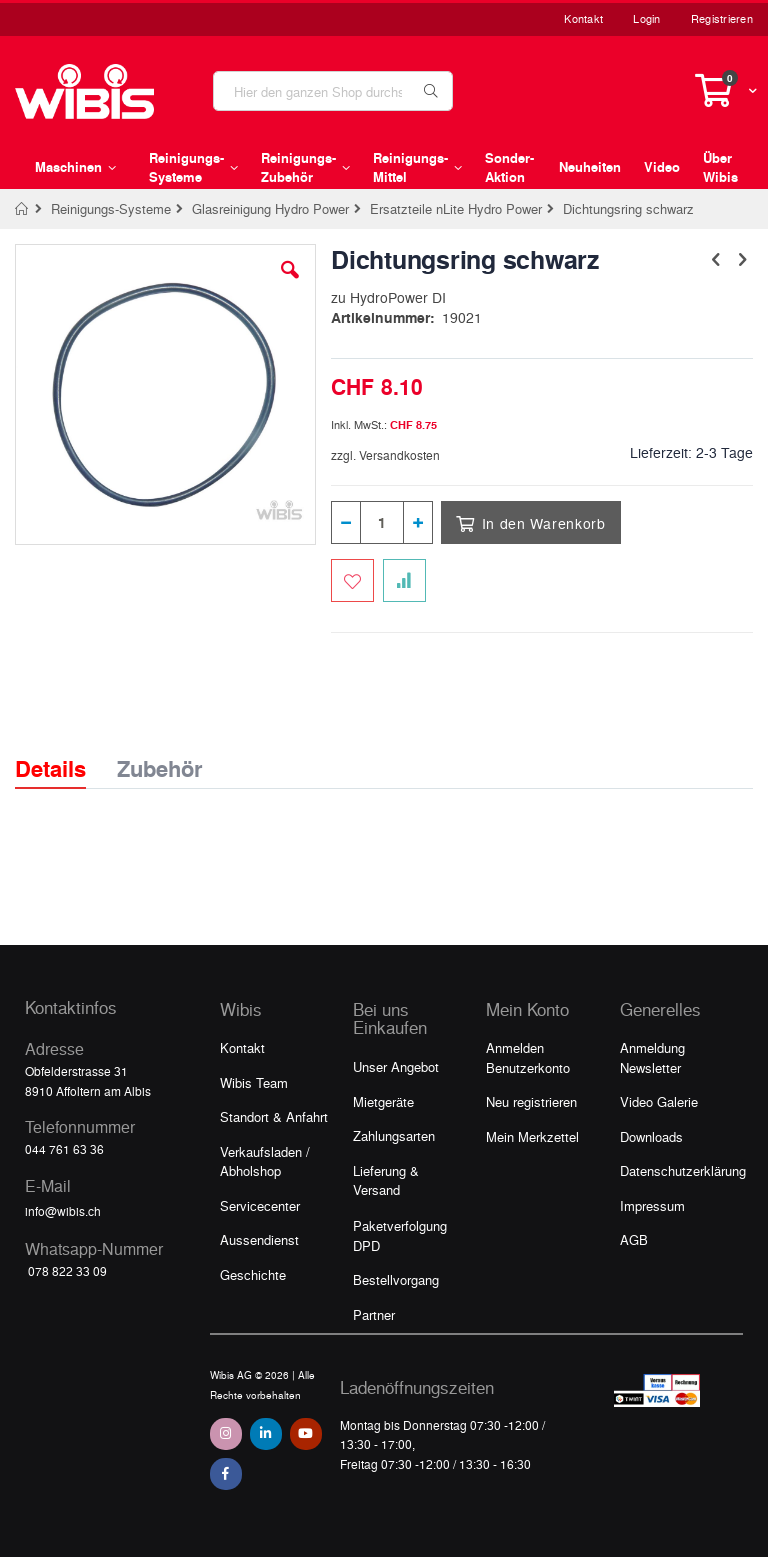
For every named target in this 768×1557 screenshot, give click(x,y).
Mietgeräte (383, 1101)
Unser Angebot (396, 1066)
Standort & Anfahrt (274, 1116)
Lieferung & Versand (386, 1180)
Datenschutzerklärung (683, 1170)
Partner (374, 1314)
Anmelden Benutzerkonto (528, 1057)
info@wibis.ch (63, 1211)
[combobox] (333, 91)
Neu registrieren (531, 1101)
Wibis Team (254, 1082)
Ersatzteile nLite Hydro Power (456, 208)
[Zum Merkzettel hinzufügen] (352, 580)
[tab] (65, 751)
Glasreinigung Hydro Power (270, 208)
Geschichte (253, 1274)
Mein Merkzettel (532, 1136)
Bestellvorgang (396, 1279)
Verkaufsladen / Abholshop (265, 1161)
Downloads (651, 1136)
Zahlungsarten (394, 1135)
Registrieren (722, 18)
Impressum (652, 1205)
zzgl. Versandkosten (385, 455)
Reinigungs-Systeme (111, 208)
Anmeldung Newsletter (652, 1057)
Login (646, 18)
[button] (290, 285)
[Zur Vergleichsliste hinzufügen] (404, 580)
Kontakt (583, 18)
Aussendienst (259, 1239)
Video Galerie (659, 1101)
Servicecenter (260, 1205)
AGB (634, 1239)
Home (22, 209)
